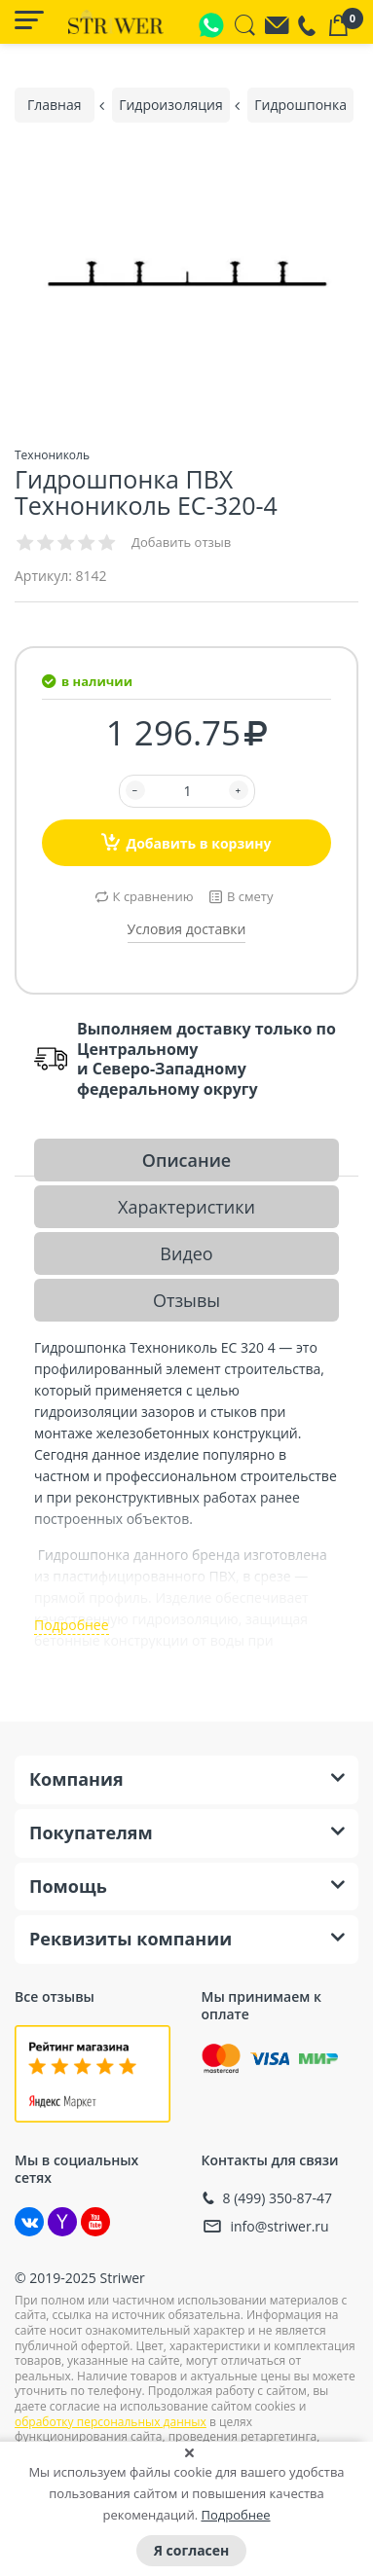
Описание (186, 1160)
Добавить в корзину (186, 841)
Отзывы (186, 1300)
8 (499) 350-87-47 (278, 2198)
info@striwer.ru (280, 2226)
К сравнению (153, 896)
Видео (186, 1253)
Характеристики (186, 1206)
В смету (250, 896)
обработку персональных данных (110, 2421)
